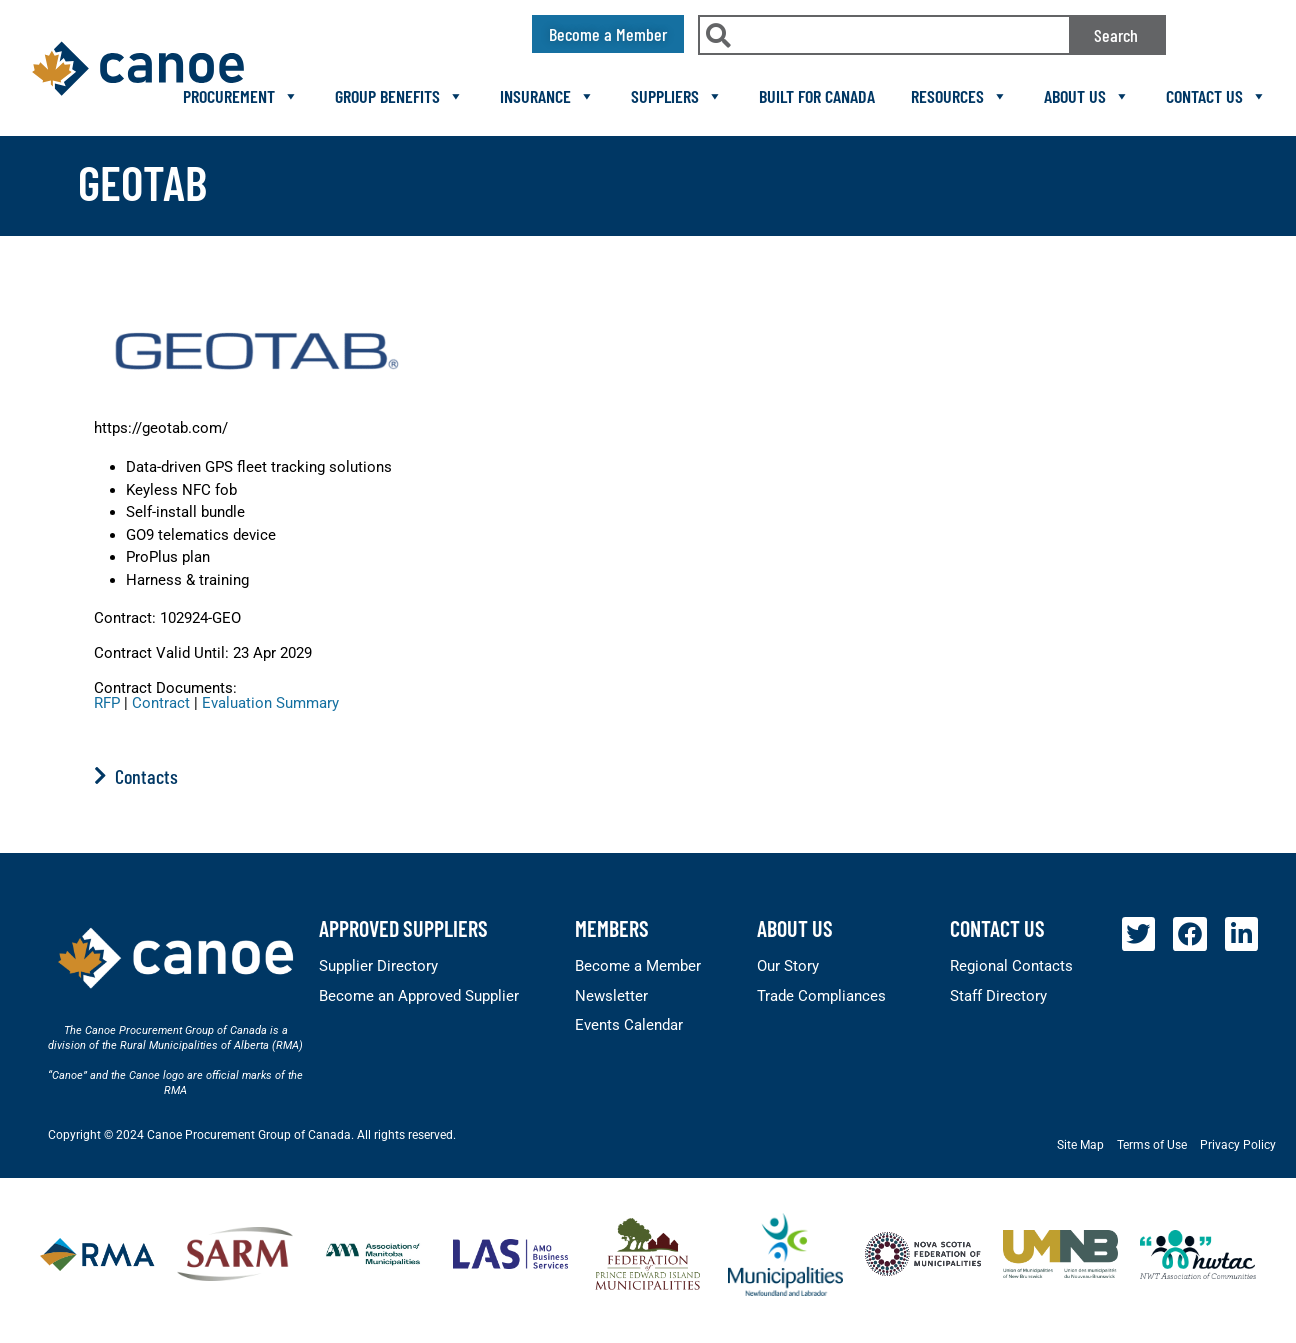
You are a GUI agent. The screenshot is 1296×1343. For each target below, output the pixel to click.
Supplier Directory (378, 966)
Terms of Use (1152, 1145)
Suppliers (677, 96)
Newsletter (611, 996)
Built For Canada (817, 96)
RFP (107, 703)
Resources (959, 96)
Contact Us (1216, 96)
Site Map (1080, 1145)
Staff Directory (998, 996)
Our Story (788, 966)
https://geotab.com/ (161, 428)
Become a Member (638, 966)
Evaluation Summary (270, 703)
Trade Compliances (821, 996)
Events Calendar (629, 1025)
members (612, 928)
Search (1116, 35)
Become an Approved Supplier (419, 996)
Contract (161, 703)
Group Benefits (399, 96)
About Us (1087, 96)
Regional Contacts (1011, 966)
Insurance (547, 96)
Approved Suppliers (403, 928)
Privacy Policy (1238, 1145)
